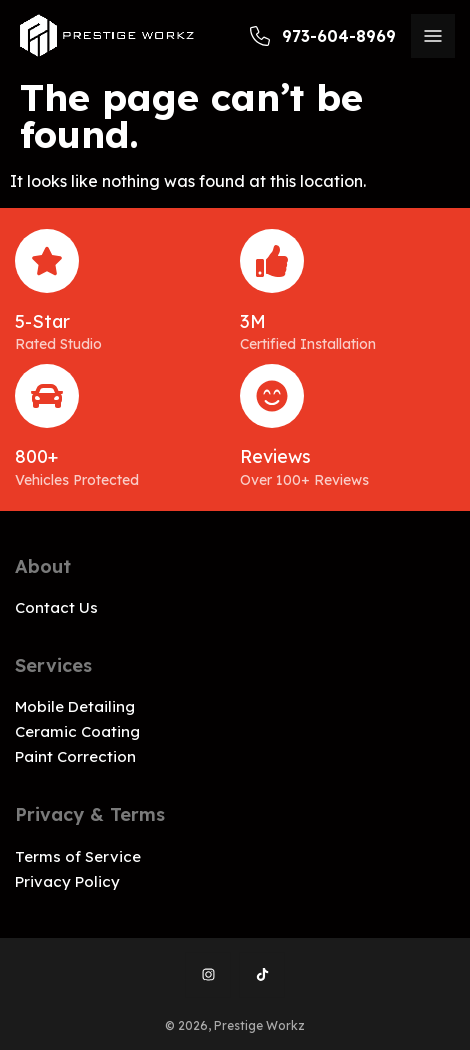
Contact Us (56, 607)
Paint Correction (75, 756)
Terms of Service (78, 856)
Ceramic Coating (77, 731)
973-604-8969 (323, 36)
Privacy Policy (67, 881)
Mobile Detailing (75, 706)
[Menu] (433, 36)
